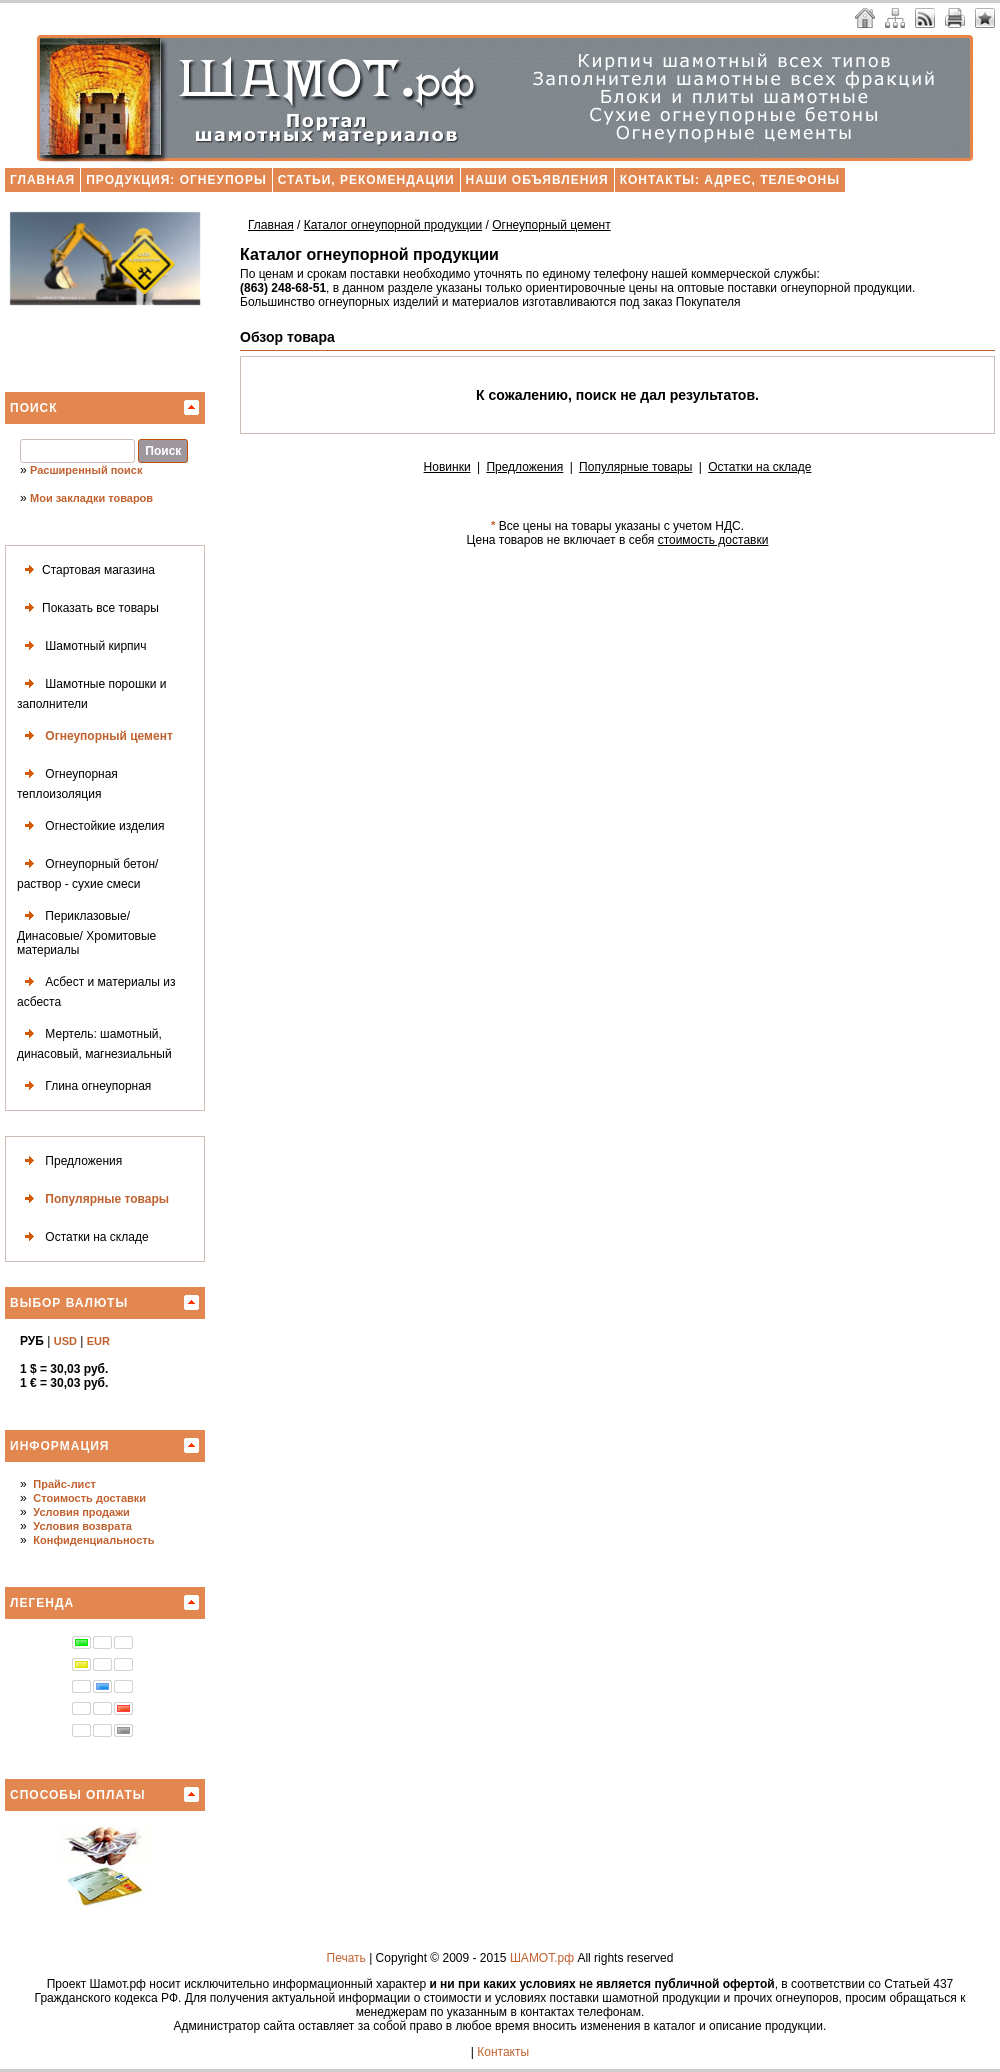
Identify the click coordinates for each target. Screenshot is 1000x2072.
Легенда (42, 1603)
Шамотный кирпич (82, 646)
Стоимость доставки (89, 1498)
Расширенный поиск (86, 470)
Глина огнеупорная (84, 1086)
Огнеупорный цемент (95, 736)
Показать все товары (88, 608)
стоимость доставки (713, 540)
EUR (98, 1341)
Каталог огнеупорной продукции (393, 225)
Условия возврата (82, 1526)
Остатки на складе (83, 1237)
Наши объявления (537, 180)
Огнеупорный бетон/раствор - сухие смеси (87, 871)
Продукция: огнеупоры (176, 180)
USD (65, 1341)
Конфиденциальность (93, 1540)
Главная (42, 180)
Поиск (34, 408)
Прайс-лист (64, 1484)
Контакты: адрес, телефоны (730, 180)
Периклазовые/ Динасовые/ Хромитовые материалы (86, 930)
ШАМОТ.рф (542, 1958)
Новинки (447, 467)
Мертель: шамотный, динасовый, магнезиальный (94, 1041)
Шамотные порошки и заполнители (92, 691)
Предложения (69, 1161)
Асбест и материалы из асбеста (96, 989)
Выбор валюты (69, 1303)
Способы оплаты (78, 1795)
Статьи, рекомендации (366, 180)
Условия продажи (81, 1512)
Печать (346, 1958)
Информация (59, 1446)
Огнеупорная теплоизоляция (67, 781)
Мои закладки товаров (91, 498)
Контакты (503, 2052)
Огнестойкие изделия (90, 826)
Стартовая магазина (86, 570)
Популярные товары (93, 1199)
